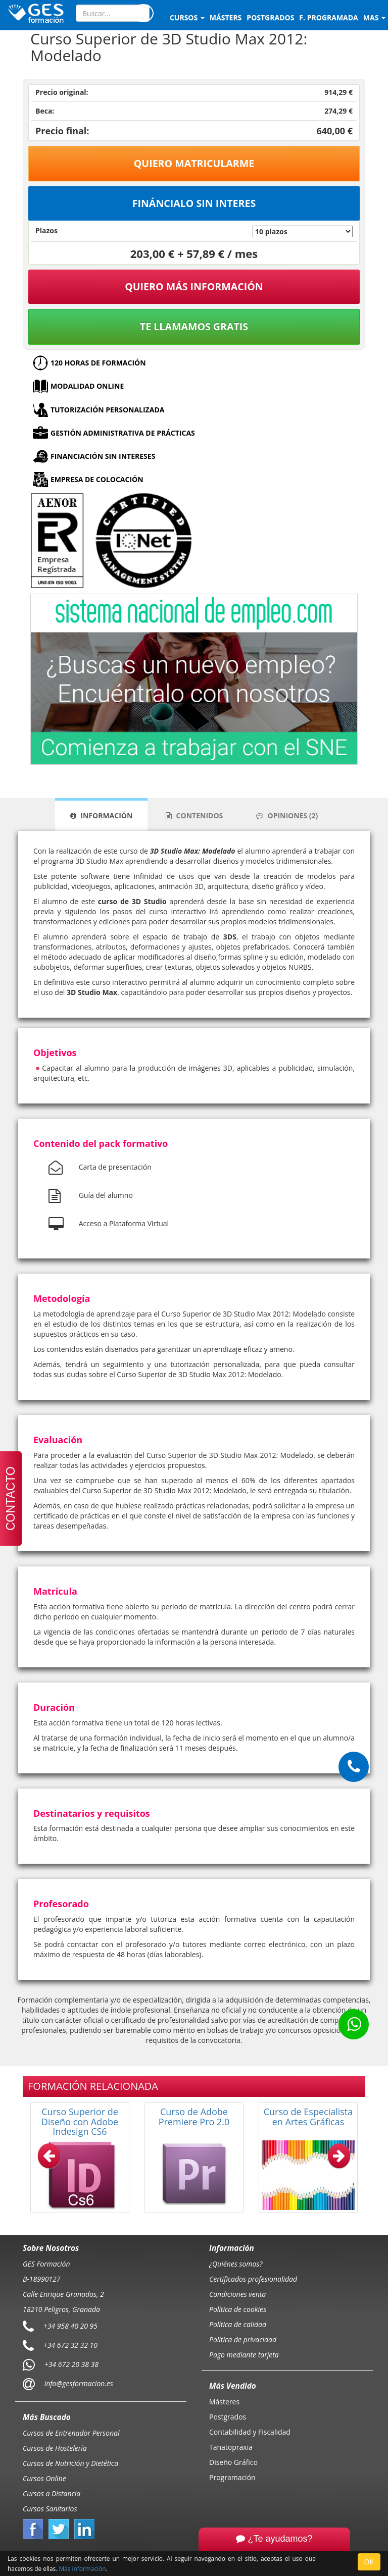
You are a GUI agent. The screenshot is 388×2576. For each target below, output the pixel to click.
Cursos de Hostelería (55, 2448)
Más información (82, 2568)
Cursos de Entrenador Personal (71, 2433)
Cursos (187, 17)
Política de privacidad (242, 2339)
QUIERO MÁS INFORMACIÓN (194, 286)
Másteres (224, 2401)
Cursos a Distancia (51, 2493)
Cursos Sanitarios (50, 2508)
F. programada (328, 17)
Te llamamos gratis (194, 326)
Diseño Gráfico (233, 2462)
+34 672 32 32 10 (70, 2345)
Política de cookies (237, 2309)
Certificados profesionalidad (253, 2279)
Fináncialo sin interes (194, 203)
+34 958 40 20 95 (70, 2326)
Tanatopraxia (231, 2447)
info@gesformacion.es (77, 2383)
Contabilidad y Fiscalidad (249, 2432)
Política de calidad (237, 2324)
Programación (232, 2477)
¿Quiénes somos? (235, 2264)
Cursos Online (44, 2478)
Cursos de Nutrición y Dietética (70, 2463)
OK (369, 2561)
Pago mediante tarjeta (244, 2354)
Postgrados (227, 2417)
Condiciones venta (237, 2294)
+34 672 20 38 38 (71, 2364)
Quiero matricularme (194, 163)
